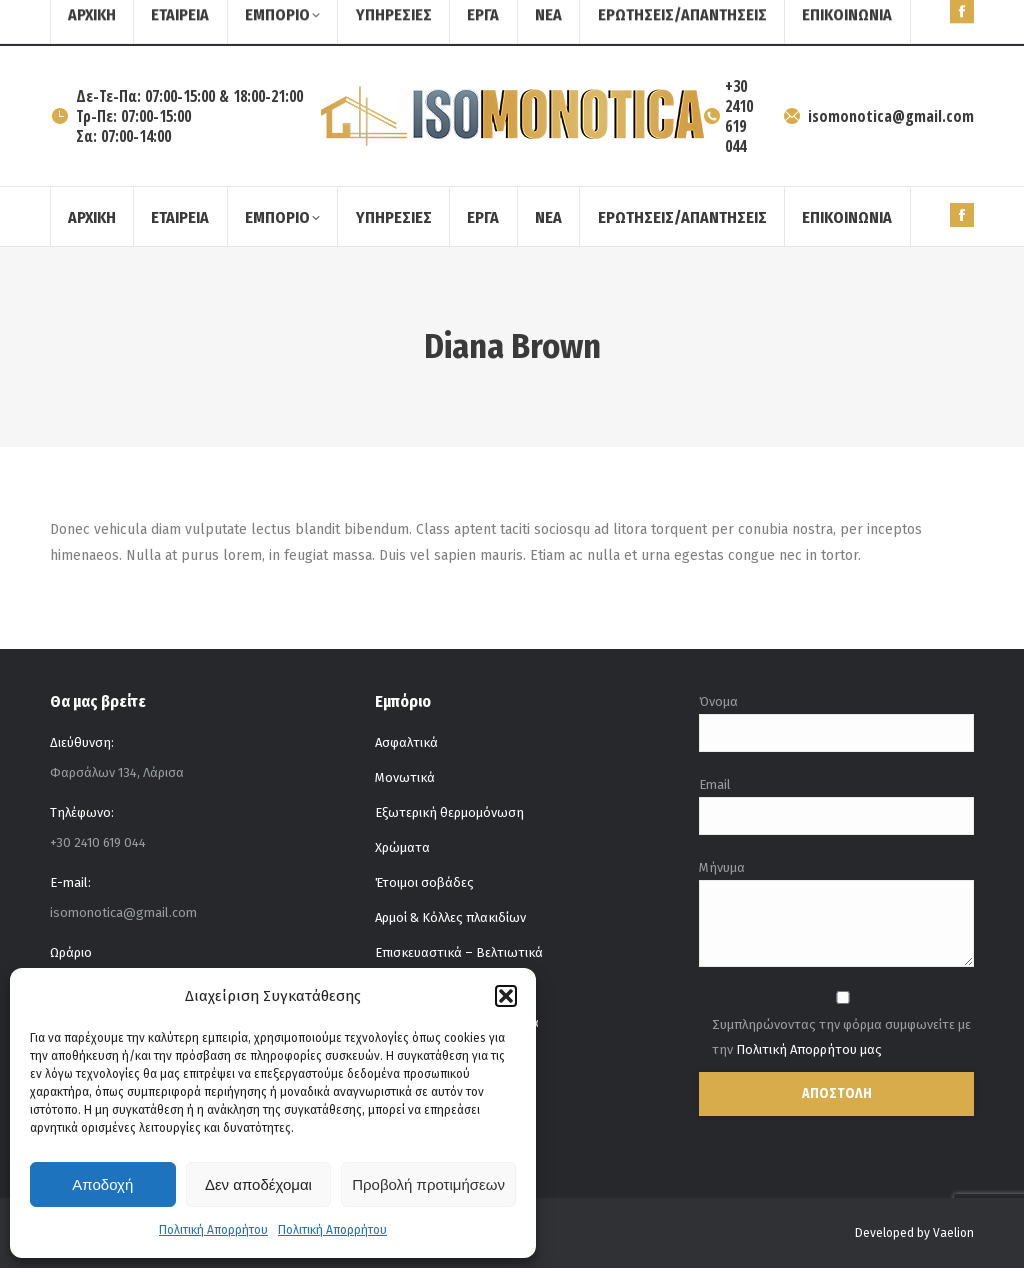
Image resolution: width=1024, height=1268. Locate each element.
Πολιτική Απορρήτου (213, 1230)
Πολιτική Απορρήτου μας (809, 1049)
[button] (506, 996)
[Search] (924, 23)
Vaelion (953, 1233)
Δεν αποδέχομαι (258, 1184)
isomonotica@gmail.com (878, 116)
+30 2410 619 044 (729, 116)
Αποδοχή (102, 1184)
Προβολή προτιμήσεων (428, 1184)
